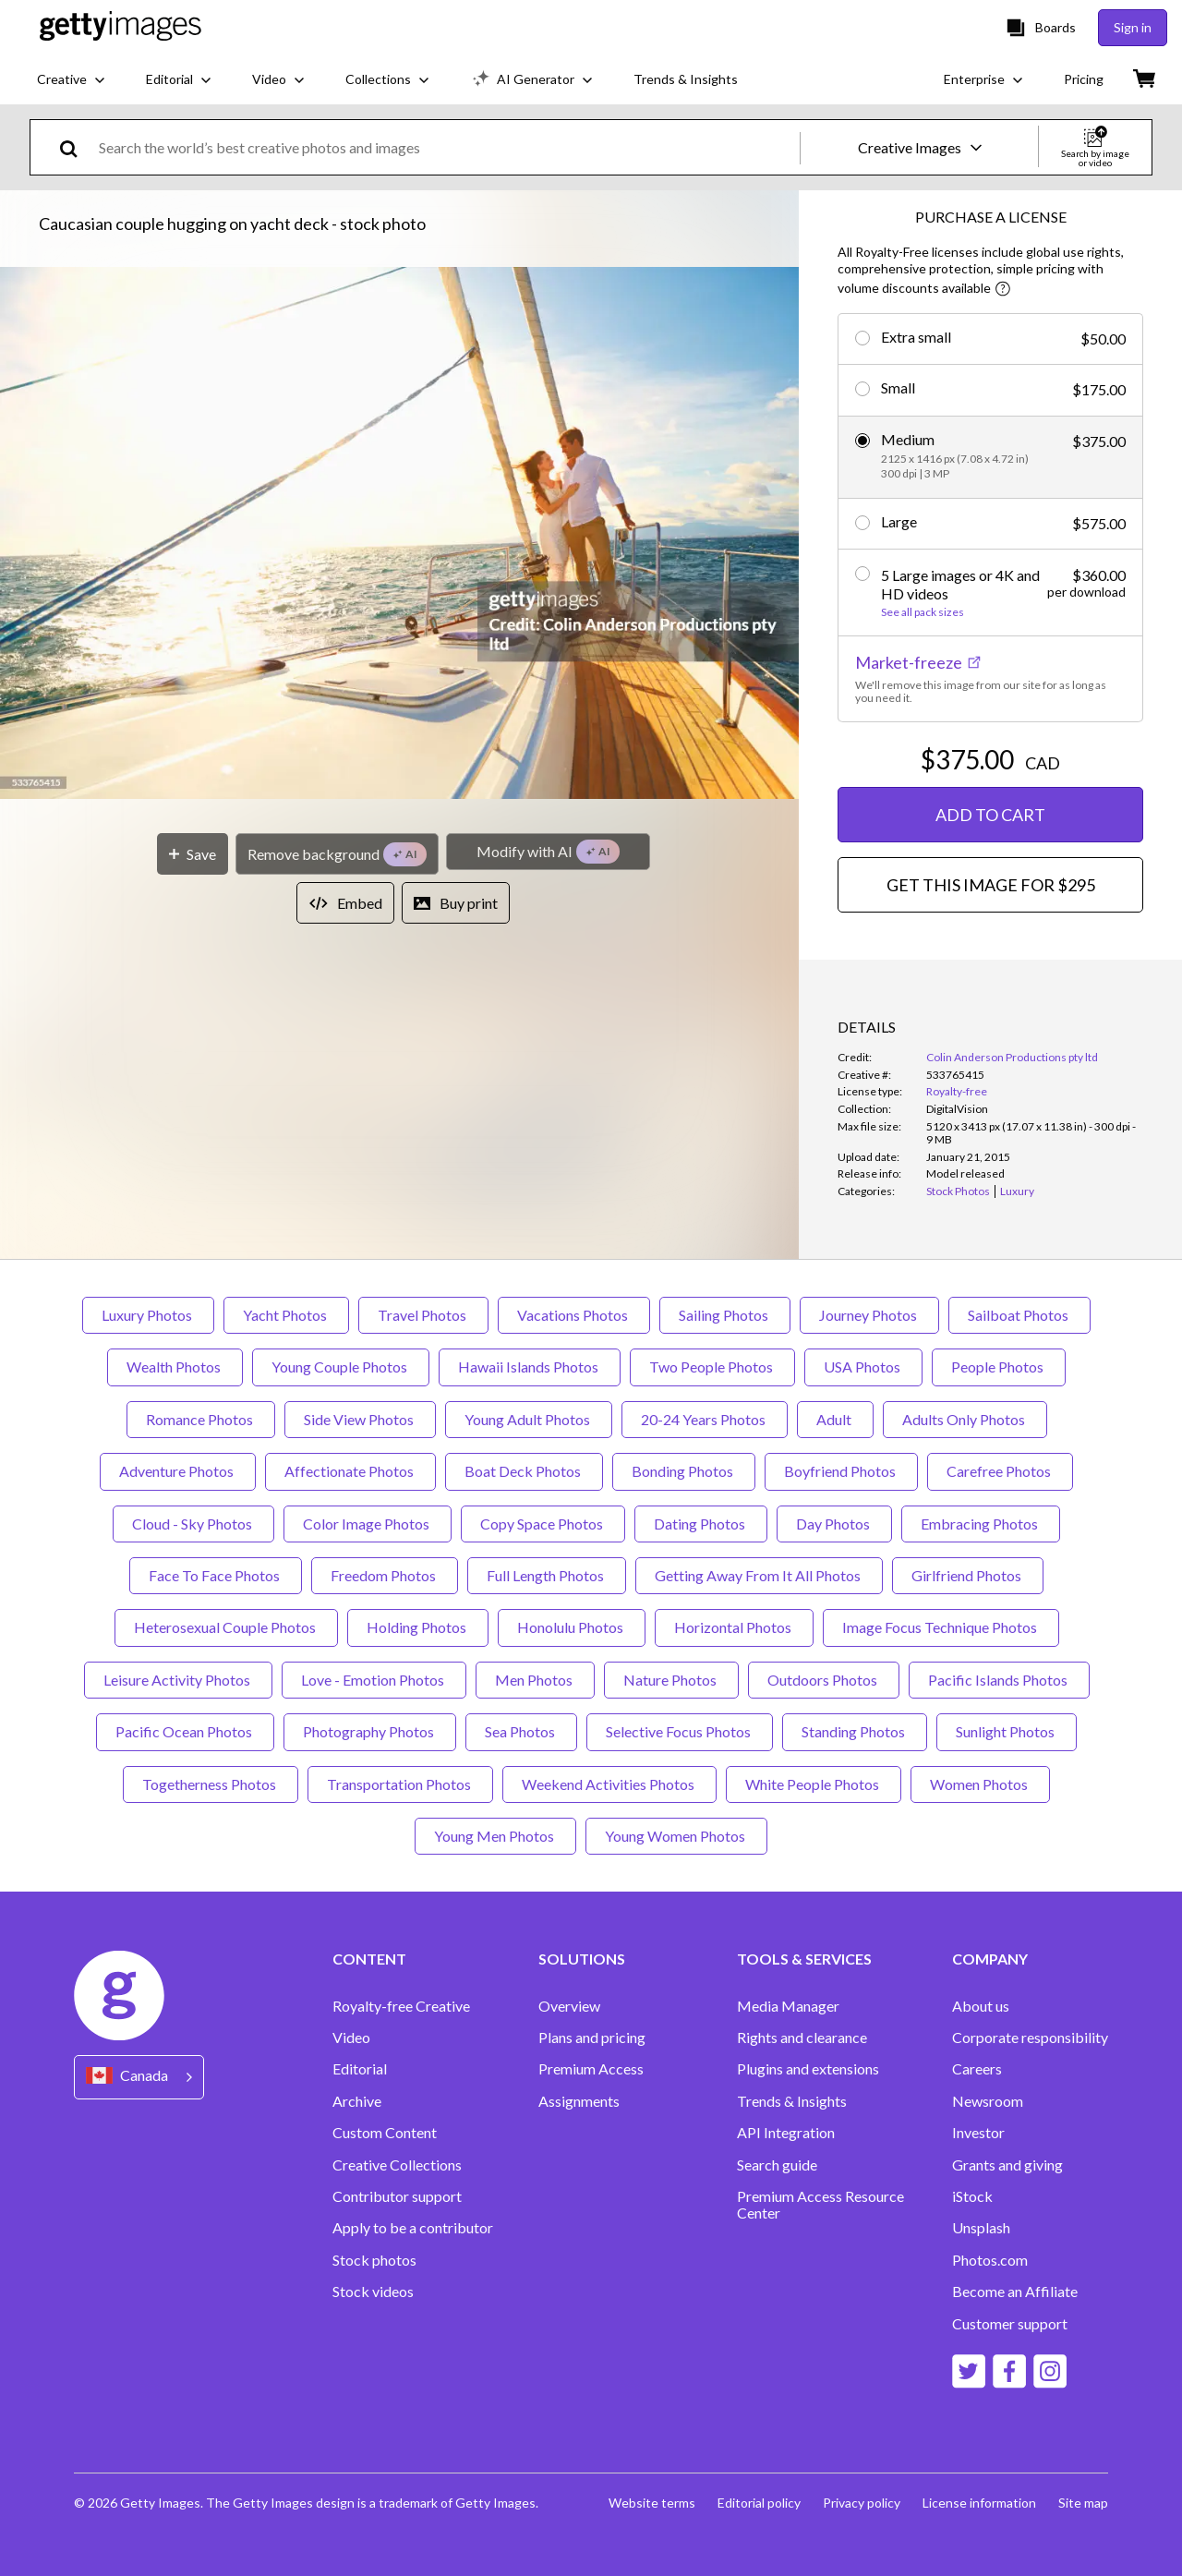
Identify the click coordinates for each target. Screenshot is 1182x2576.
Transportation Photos (400, 1784)
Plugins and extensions (808, 2069)
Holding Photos (418, 1627)
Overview (569, 2006)
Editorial (359, 2069)
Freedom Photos (385, 1575)
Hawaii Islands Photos (529, 1366)
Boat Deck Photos (524, 1471)
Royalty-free (956, 1091)
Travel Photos (423, 1315)
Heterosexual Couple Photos (226, 1627)
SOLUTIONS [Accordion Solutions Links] (581, 1959)
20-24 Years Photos (704, 1419)
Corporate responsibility (1030, 2037)
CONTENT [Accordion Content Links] (369, 1959)
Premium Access (591, 2069)
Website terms (652, 2502)
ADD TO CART (990, 814)
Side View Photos (360, 1419)
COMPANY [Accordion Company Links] (990, 1959)
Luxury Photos (148, 1315)
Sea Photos (521, 1731)
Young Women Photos (676, 1835)
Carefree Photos (1000, 1471)
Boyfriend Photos (841, 1471)
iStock (972, 2196)
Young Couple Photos (340, 1366)
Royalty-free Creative (401, 2006)
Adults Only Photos (965, 1419)
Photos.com (990, 2260)
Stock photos (374, 2260)
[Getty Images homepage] (120, 27)
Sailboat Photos (1019, 1315)
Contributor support (397, 2196)
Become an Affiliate (1015, 2291)
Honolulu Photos (571, 1627)
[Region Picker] (139, 2076)
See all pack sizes (922, 612)
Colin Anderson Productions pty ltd (1012, 1057)
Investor (978, 2132)
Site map (1083, 2502)
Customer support (1009, 2324)
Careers (977, 2069)
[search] (76, 147)
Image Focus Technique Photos (941, 1627)
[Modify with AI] (548, 851)
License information (979, 2502)
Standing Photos (855, 1731)
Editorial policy (759, 2502)
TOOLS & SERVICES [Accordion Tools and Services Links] (804, 1959)
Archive (356, 2101)
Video (351, 2037)
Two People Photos (712, 1366)
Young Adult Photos (528, 1419)
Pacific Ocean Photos (185, 1731)
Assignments (579, 2101)
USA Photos (863, 1366)
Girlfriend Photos (967, 1575)
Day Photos (834, 1523)
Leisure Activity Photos (178, 1679)
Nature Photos (671, 1679)
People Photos (998, 1366)
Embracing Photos (981, 1523)
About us (980, 2006)
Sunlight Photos (1006, 1731)
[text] (446, 147)
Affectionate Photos (350, 1471)
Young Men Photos (495, 1835)
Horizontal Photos (734, 1627)
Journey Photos (869, 1315)
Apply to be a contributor (412, 2227)
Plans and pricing (591, 2037)
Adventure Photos (177, 1471)
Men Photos (535, 1679)
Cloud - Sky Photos (193, 1523)
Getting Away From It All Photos (759, 1575)
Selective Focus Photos (680, 1731)
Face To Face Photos (216, 1575)
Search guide (777, 2165)
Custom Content (384, 2132)
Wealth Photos (175, 1366)
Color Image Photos (367, 1523)
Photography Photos (370, 1731)
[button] (399, 534)
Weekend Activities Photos (609, 1784)
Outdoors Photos (823, 1679)
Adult (835, 1419)
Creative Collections (397, 2165)
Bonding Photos (684, 1471)
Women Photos (980, 1784)
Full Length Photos (547, 1575)
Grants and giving (1007, 2165)
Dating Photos (701, 1523)
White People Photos (813, 1784)
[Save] (192, 854)
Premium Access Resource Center (820, 2204)
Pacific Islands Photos (999, 1679)
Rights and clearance (802, 2037)
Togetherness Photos (210, 1784)
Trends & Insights (792, 2101)
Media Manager (788, 2006)
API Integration (786, 2132)
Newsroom (987, 2101)
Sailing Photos (725, 1315)
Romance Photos (201, 1419)
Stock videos (373, 2291)
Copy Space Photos (543, 1523)
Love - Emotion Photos (374, 1679)
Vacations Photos (574, 1315)
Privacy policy (861, 2502)
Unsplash (981, 2227)
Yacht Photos (286, 1315)
